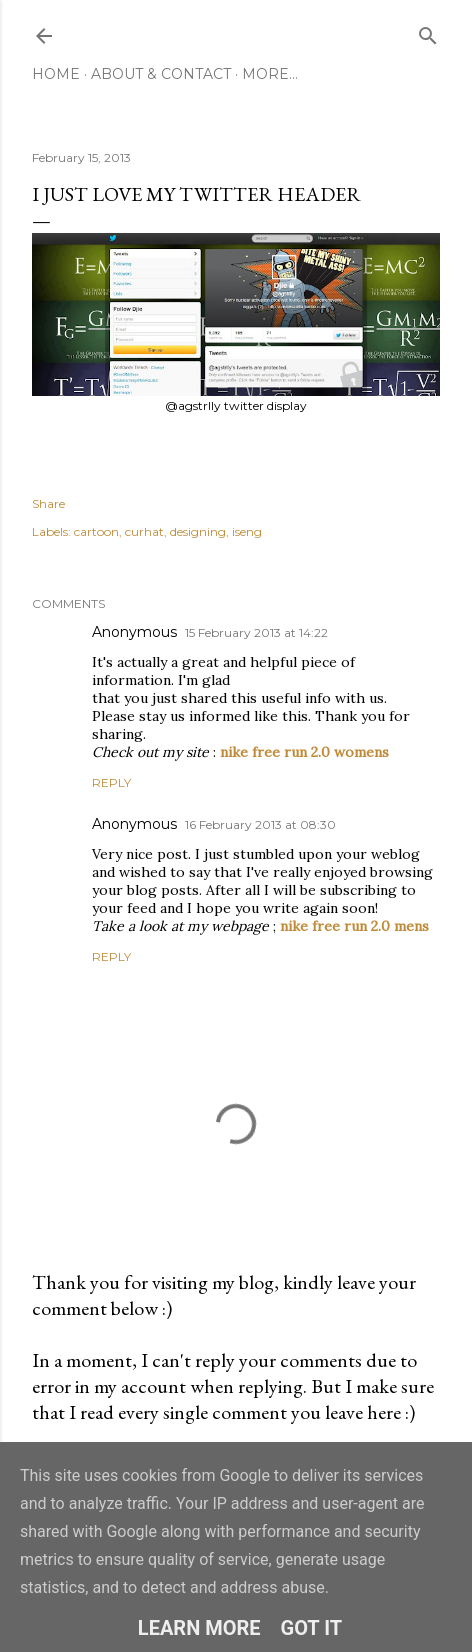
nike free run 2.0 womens (304, 752)
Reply (111, 782)
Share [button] (48, 503)
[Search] (428, 31)
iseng (247, 531)
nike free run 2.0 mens (354, 926)
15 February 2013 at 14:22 (256, 632)
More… (270, 74)
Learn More (199, 1628)
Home (56, 74)
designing (198, 531)
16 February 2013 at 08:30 (260, 824)
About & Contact (161, 74)
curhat (144, 531)
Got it (312, 1628)
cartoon (96, 531)
